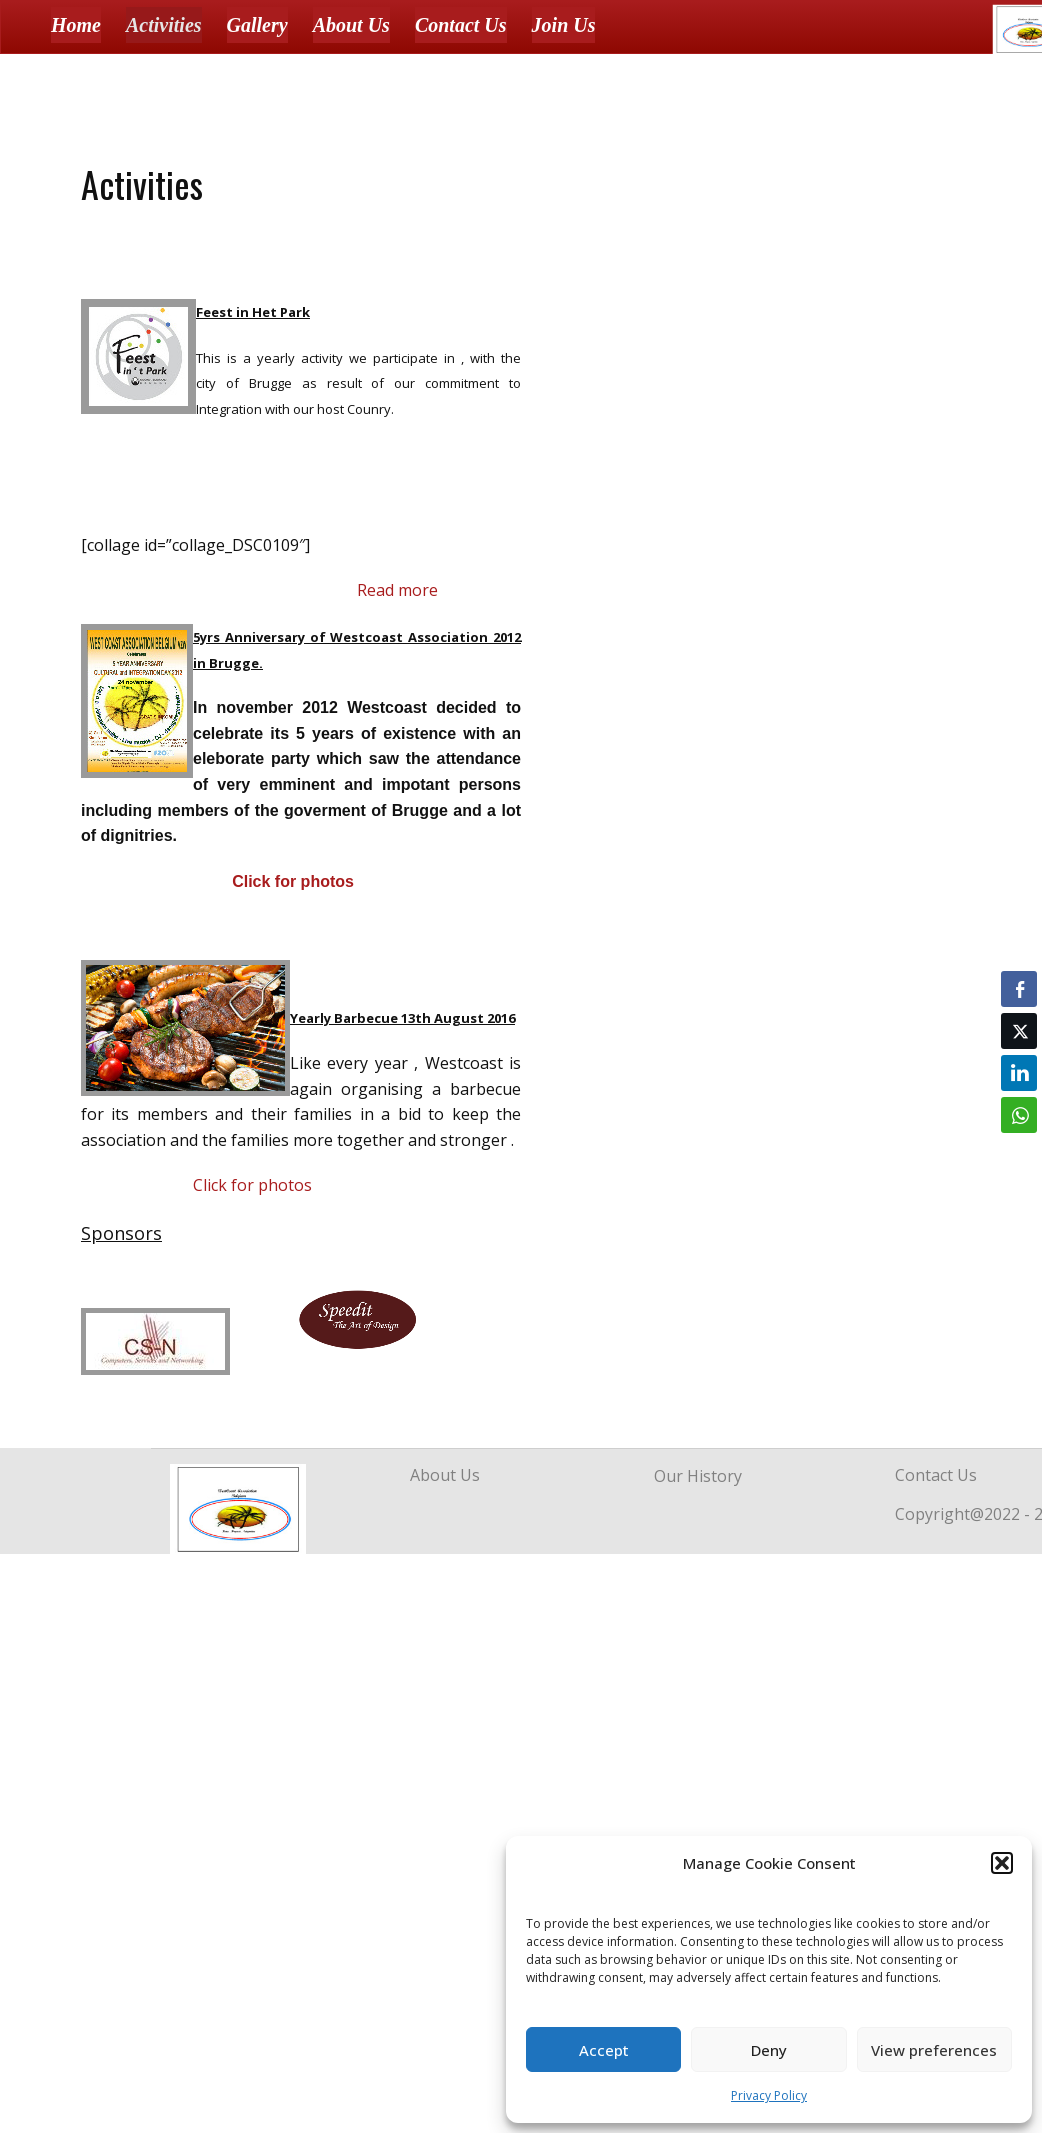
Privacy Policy (769, 2095)
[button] (1002, 1863)
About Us (351, 25)
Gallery (257, 25)
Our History (698, 1476)
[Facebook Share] (1019, 989)
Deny (769, 2050)
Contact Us (461, 25)
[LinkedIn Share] (1019, 1073)
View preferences (934, 2050)
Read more (397, 590)
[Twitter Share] (1019, 1031)
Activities (164, 25)
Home (76, 25)
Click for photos (293, 881)
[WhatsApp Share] (1019, 1115)
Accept (604, 2050)
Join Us (564, 25)
